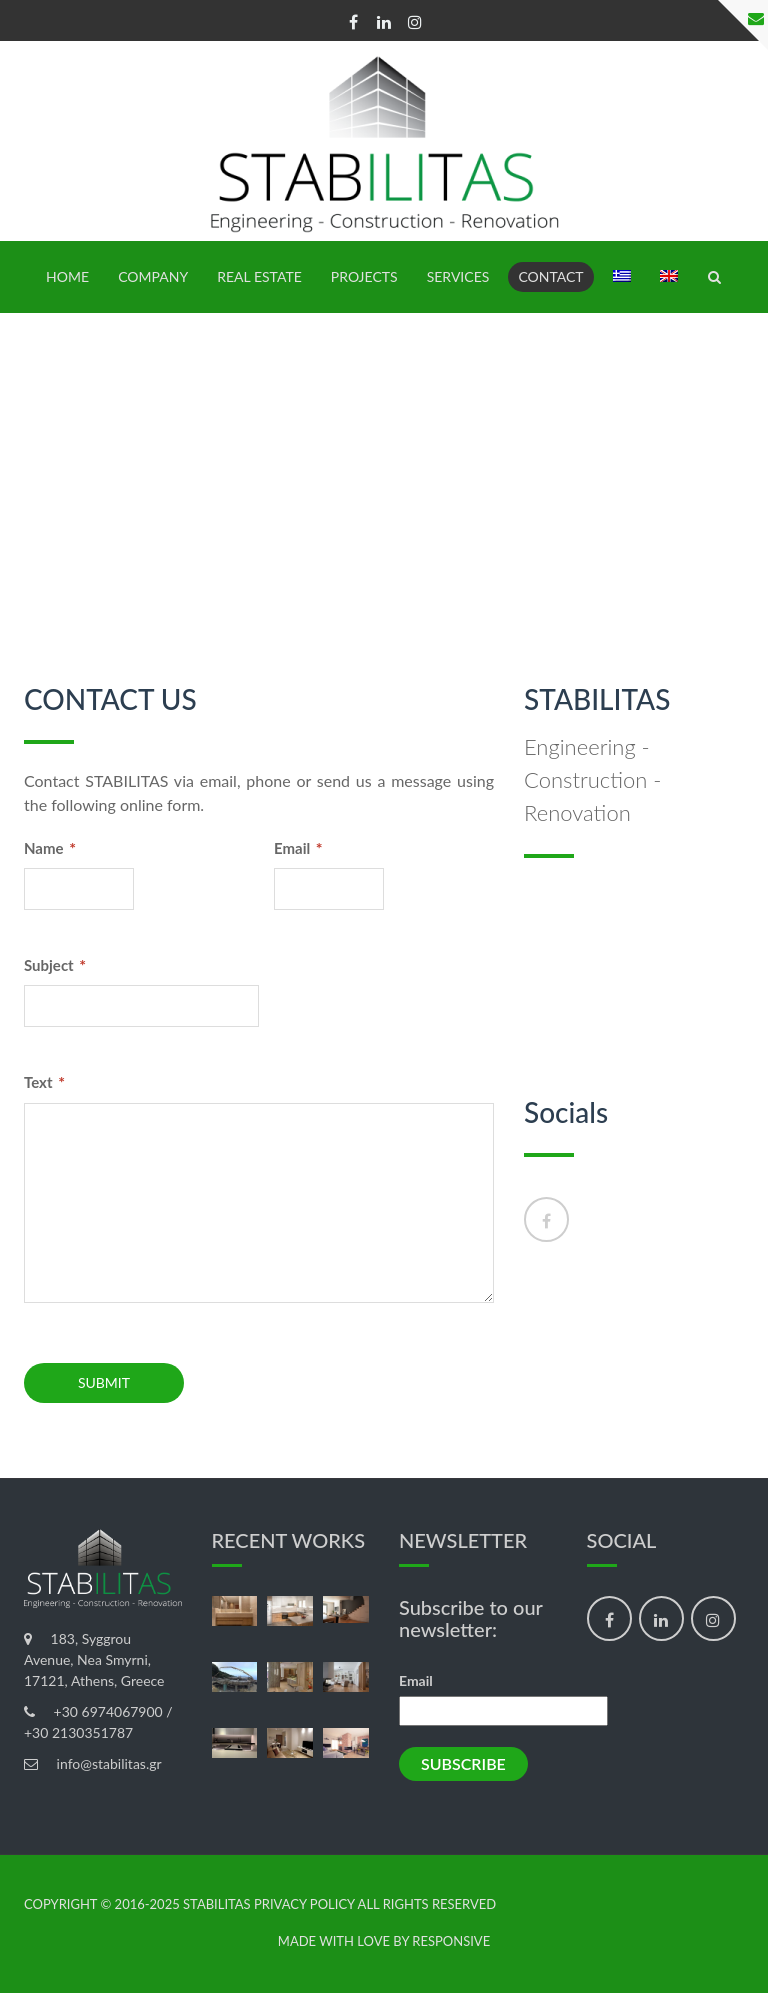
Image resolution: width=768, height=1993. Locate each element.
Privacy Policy (304, 1904)
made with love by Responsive (384, 1941)
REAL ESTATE (259, 276)
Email (298, 847)
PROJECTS (364, 276)
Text (44, 1081)
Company (153, 276)
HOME (67, 276)
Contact (550, 276)
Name (50, 847)
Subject (55, 964)
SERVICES (458, 276)
